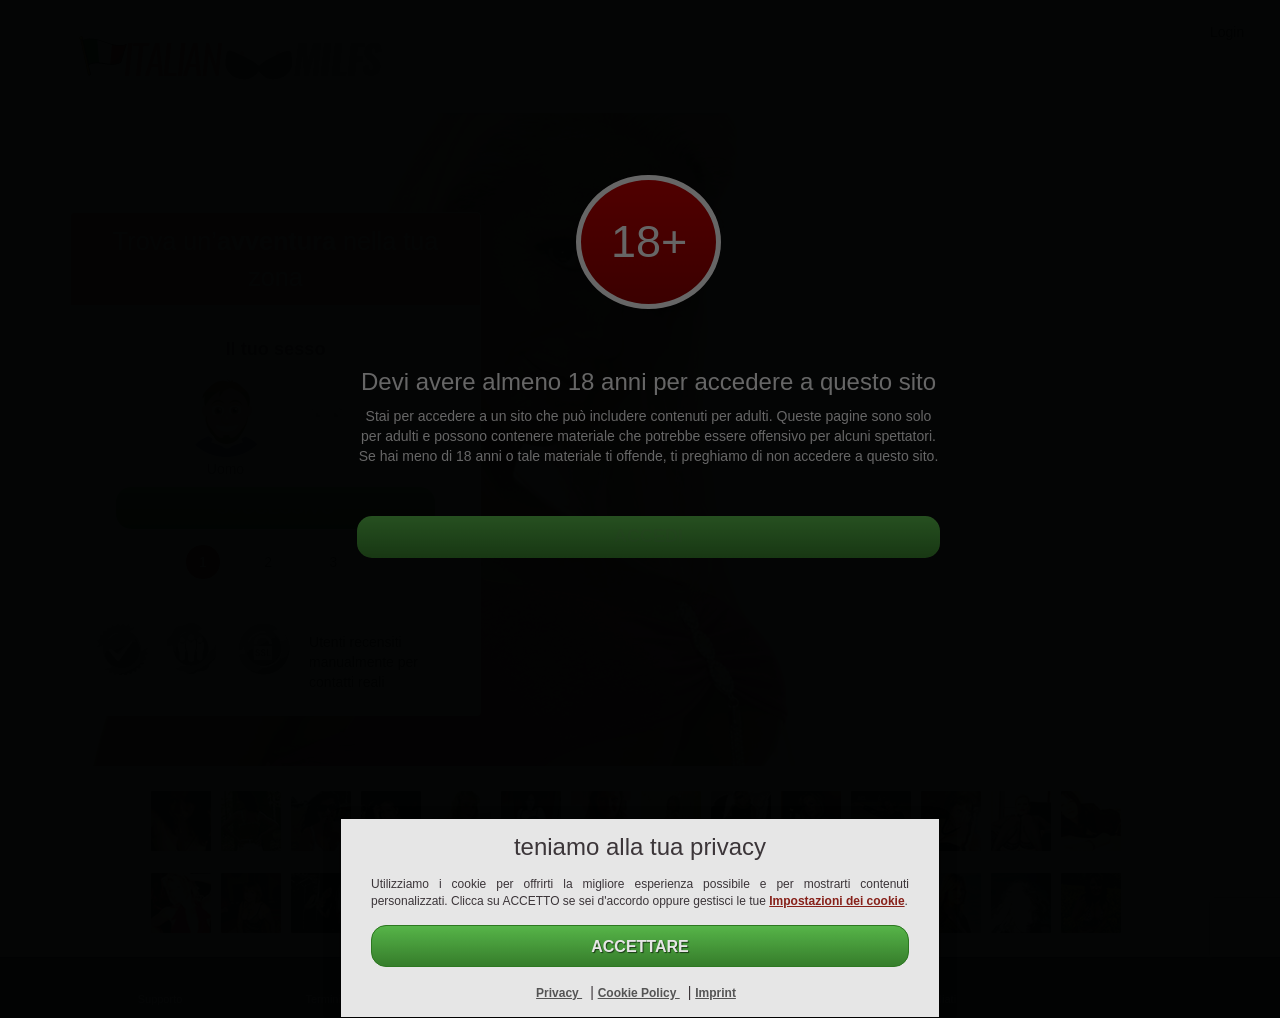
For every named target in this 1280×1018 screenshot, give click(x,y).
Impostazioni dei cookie (836, 901)
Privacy (559, 993)
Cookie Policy (639, 993)
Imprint (715, 993)
